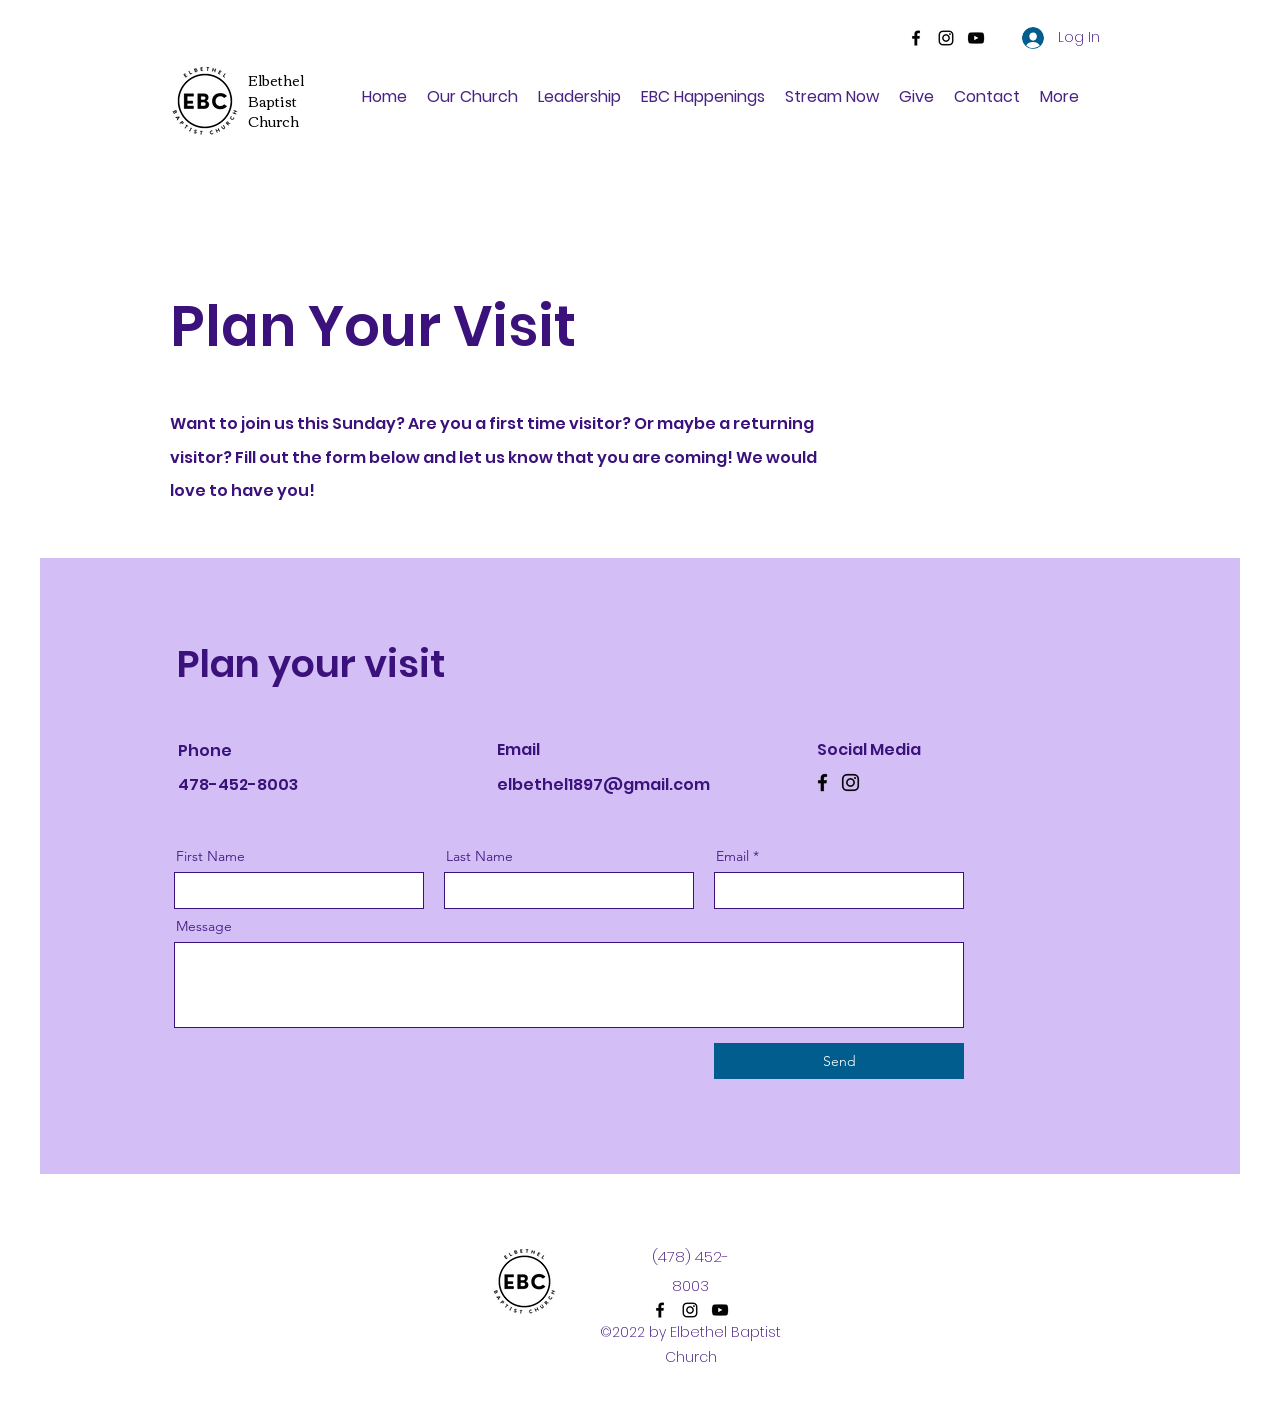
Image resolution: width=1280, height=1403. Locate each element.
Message (204, 926)
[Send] (839, 1061)
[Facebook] (916, 38)
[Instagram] (946, 38)
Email (732, 856)
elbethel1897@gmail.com (603, 784)
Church (273, 121)
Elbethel (276, 80)
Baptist (272, 101)
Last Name (479, 856)
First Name (210, 856)
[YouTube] (976, 38)
